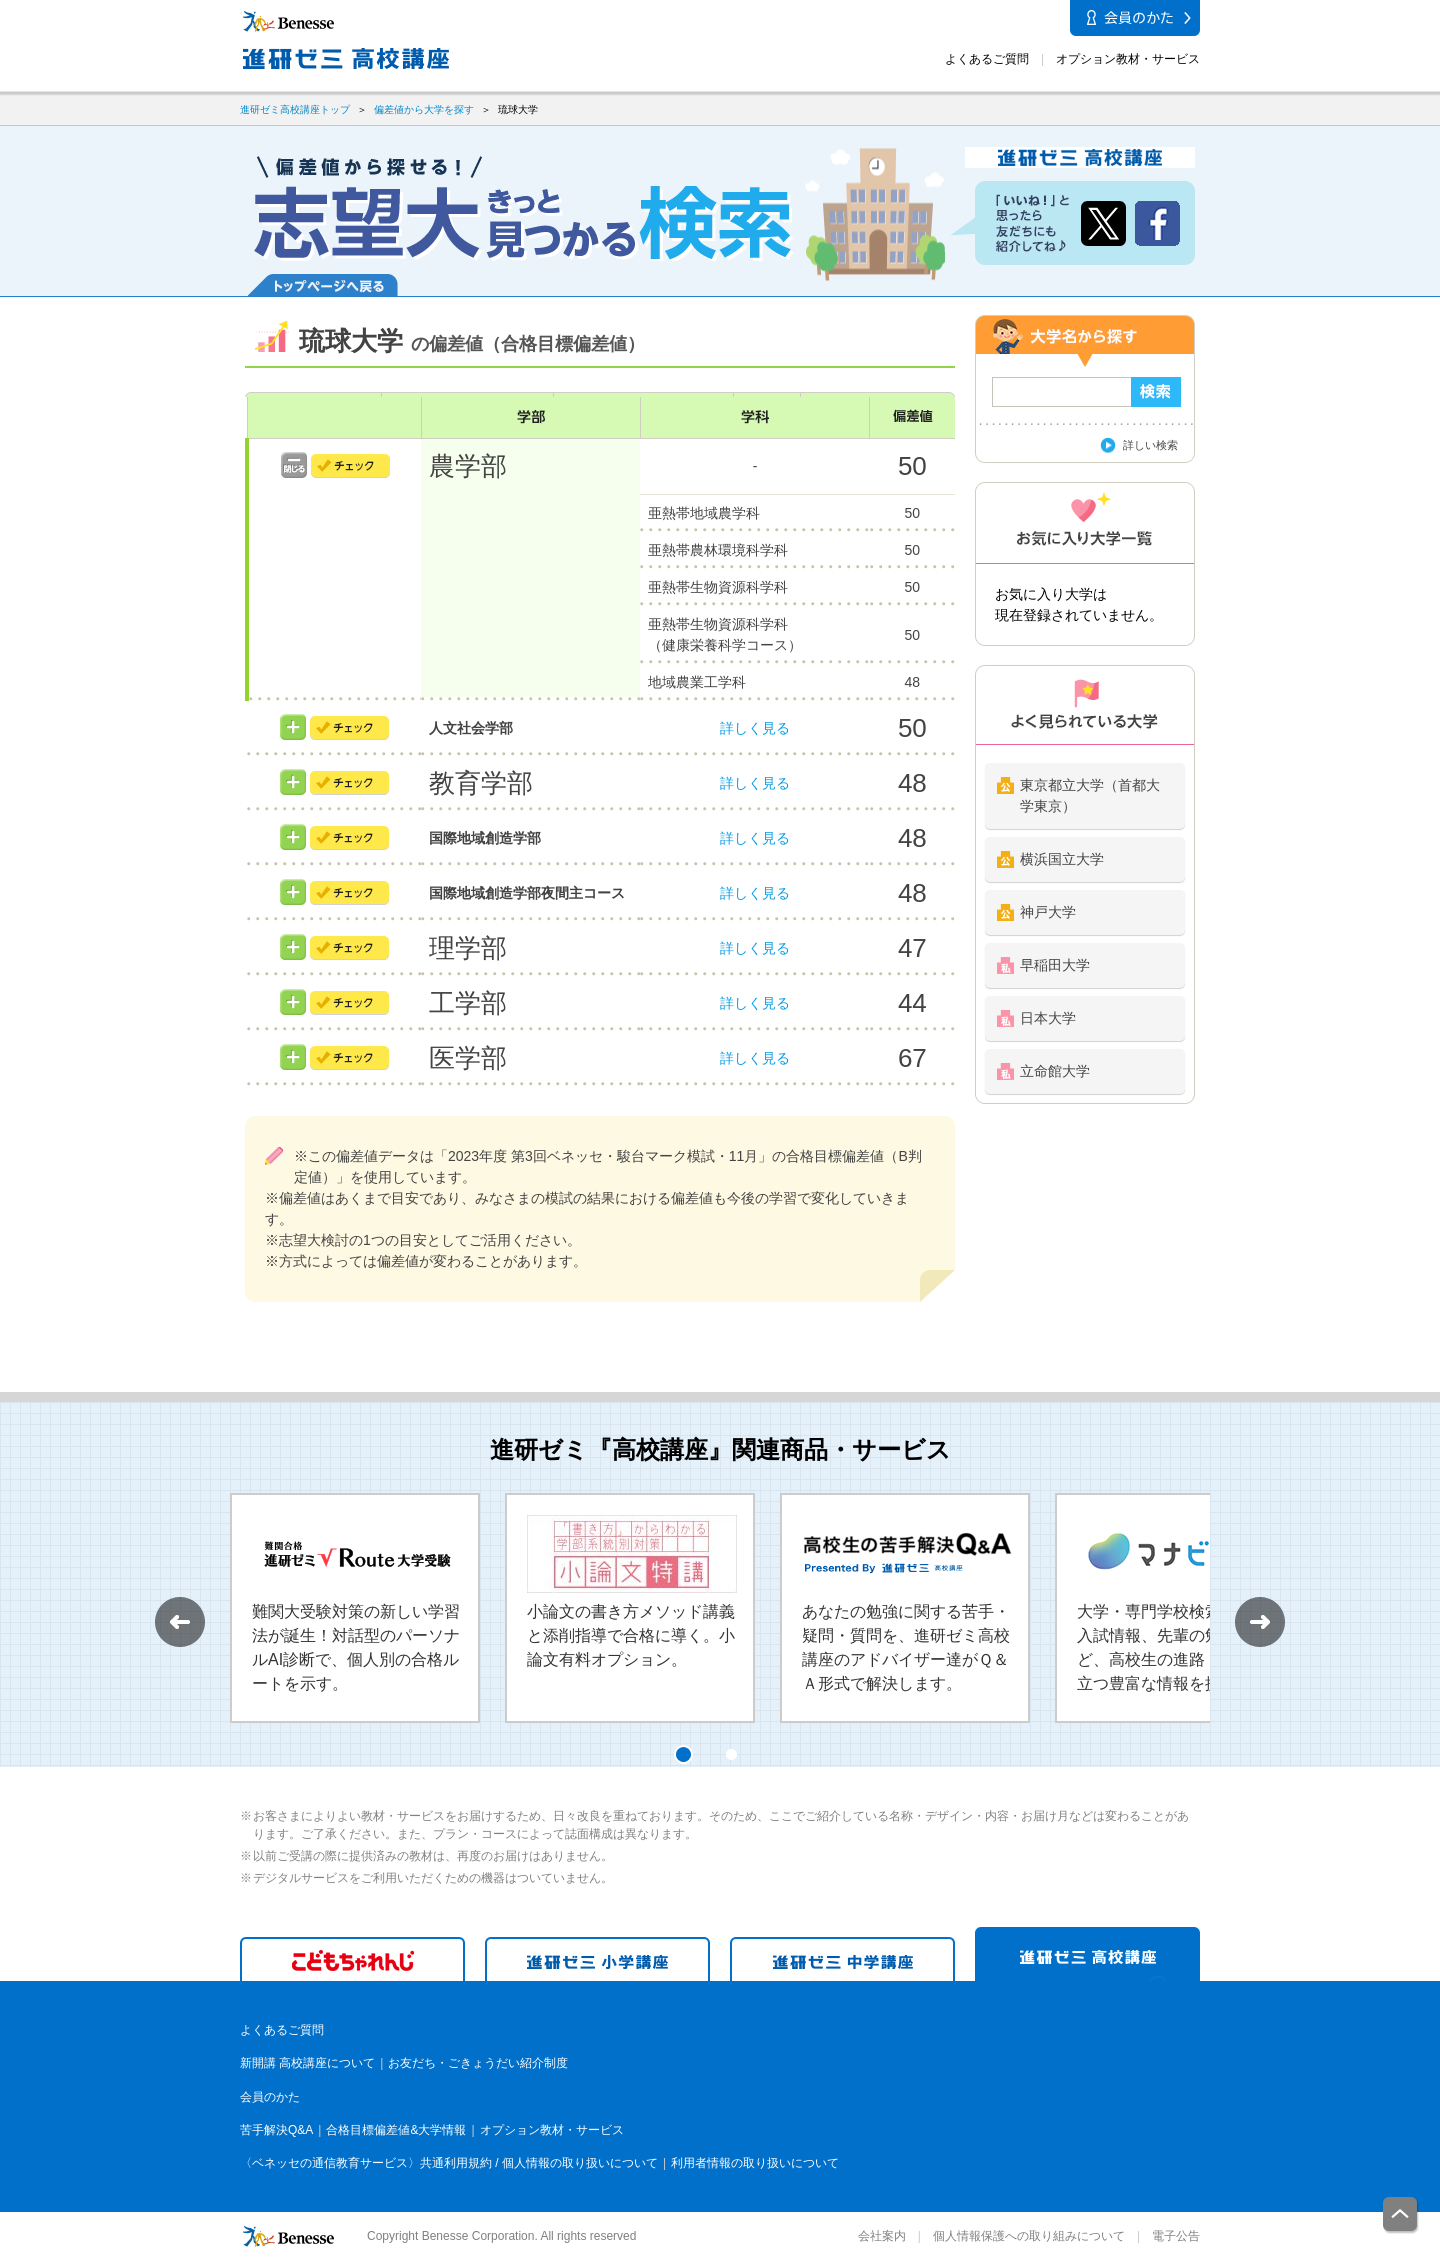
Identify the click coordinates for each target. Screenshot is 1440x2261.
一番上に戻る (1401, 2215)
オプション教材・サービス (1128, 59)
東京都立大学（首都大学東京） (1090, 795)
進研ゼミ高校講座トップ (295, 109)
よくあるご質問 (987, 59)
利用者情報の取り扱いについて (755, 2163)
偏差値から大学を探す (424, 109)
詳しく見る (755, 728)
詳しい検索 (1150, 445)
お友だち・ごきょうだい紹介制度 (478, 2063)
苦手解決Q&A (276, 2130)
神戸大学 (1048, 912)
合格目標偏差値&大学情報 (396, 2130)
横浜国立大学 (1062, 859)
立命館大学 (1055, 1071)
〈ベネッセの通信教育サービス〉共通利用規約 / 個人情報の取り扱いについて (449, 2163)
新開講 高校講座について (307, 2063)
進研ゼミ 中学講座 (842, 1959)
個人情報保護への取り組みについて (1029, 2236)
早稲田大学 (1055, 965)
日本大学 (1048, 1018)
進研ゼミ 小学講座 (597, 1959)
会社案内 (882, 2236)
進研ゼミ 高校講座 (1087, 1954)
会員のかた (270, 2097)
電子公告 (1176, 2236)
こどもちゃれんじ (352, 1959)
